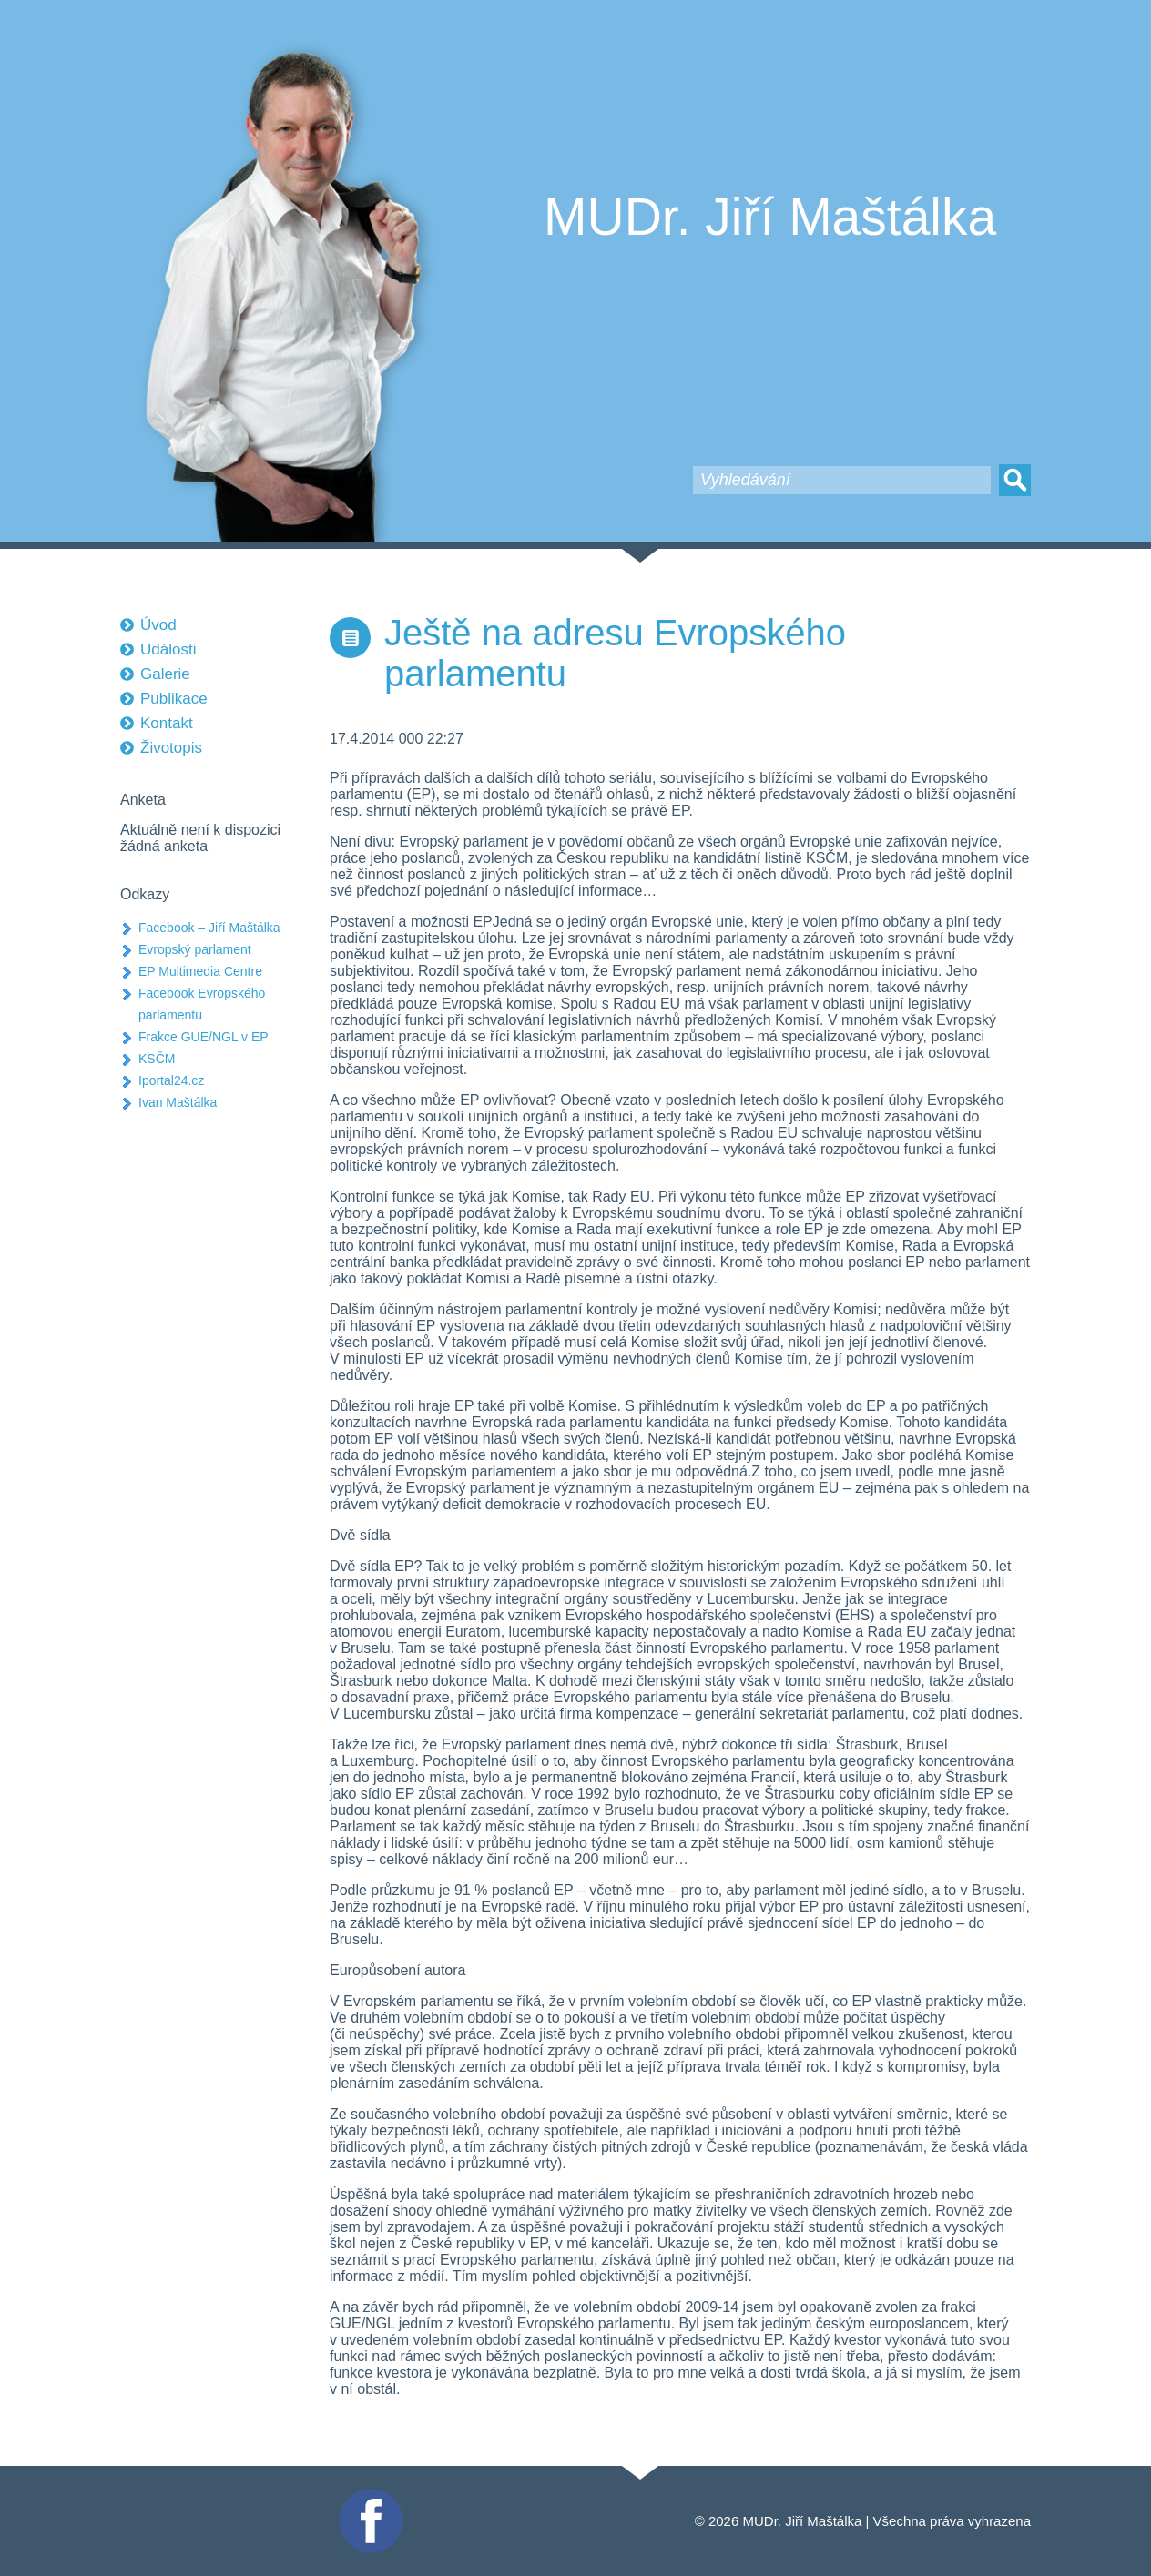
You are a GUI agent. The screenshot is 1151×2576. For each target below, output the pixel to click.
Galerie (165, 674)
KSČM (156, 1058)
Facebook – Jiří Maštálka (209, 927)
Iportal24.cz (171, 1080)
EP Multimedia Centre (200, 971)
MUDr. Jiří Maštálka (770, 217)
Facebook (369, 2496)
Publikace (174, 698)
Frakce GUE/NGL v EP (203, 1036)
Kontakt (166, 723)
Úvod (158, 625)
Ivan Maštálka (177, 1102)
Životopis (171, 747)
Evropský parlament (194, 949)
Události (168, 649)
